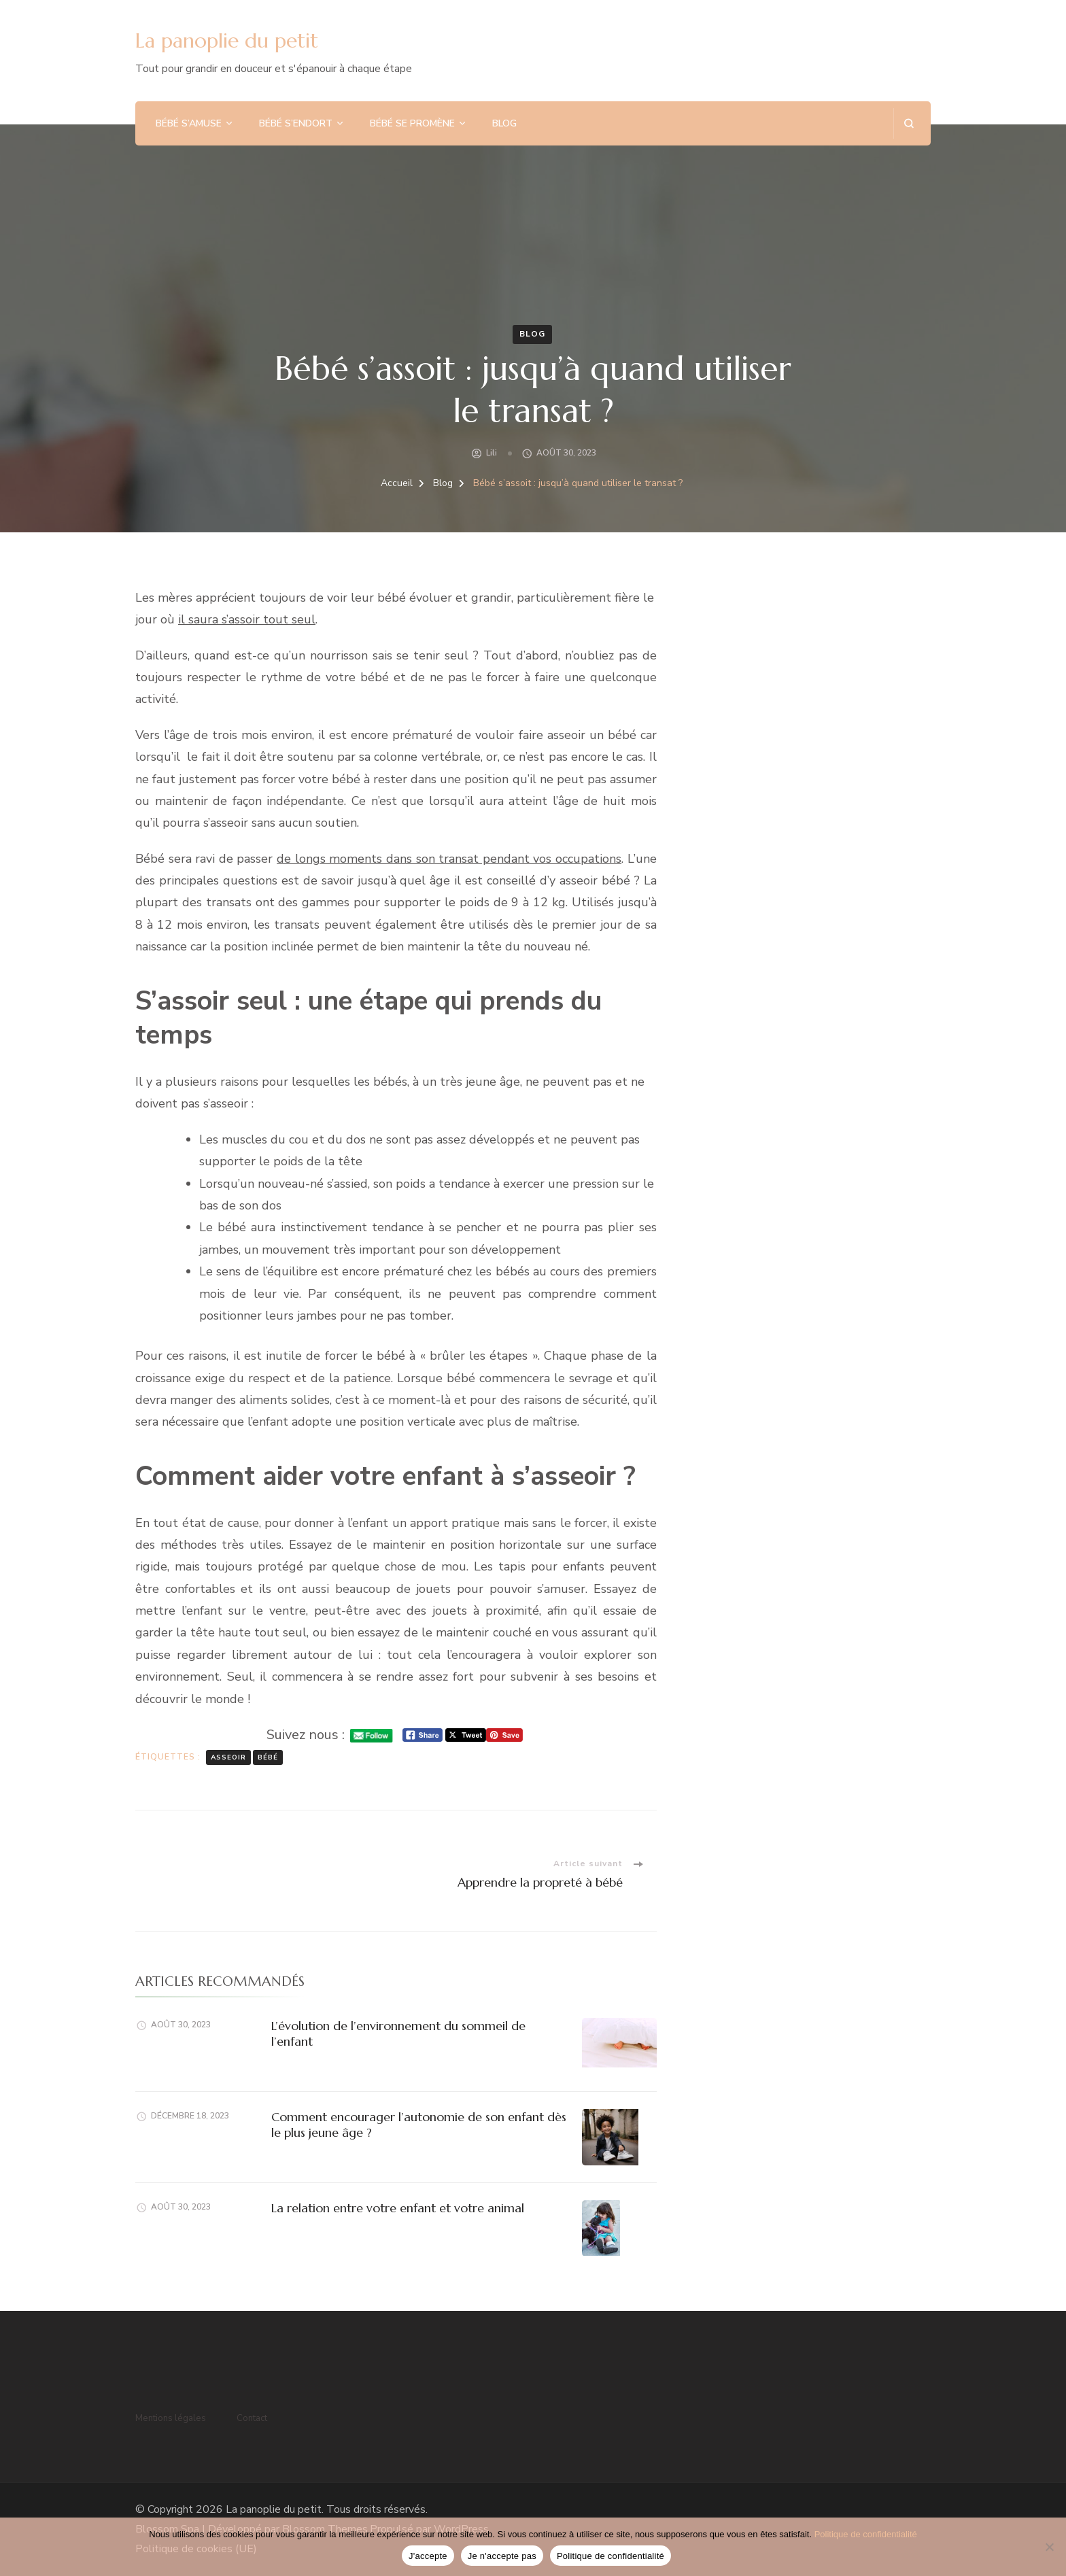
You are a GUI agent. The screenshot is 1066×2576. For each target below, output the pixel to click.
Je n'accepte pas (502, 2556)
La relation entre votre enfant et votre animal (397, 2208)
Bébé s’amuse (189, 123)
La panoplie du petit (226, 40)
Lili (491, 452)
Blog (504, 123)
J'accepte (428, 2556)
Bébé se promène (412, 123)
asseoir (228, 1757)
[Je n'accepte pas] (1049, 2547)
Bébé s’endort (295, 123)
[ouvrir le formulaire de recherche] (908, 123)
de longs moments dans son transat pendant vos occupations (449, 859)
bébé (268, 1757)
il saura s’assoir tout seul (246, 619)
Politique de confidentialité (865, 2534)
